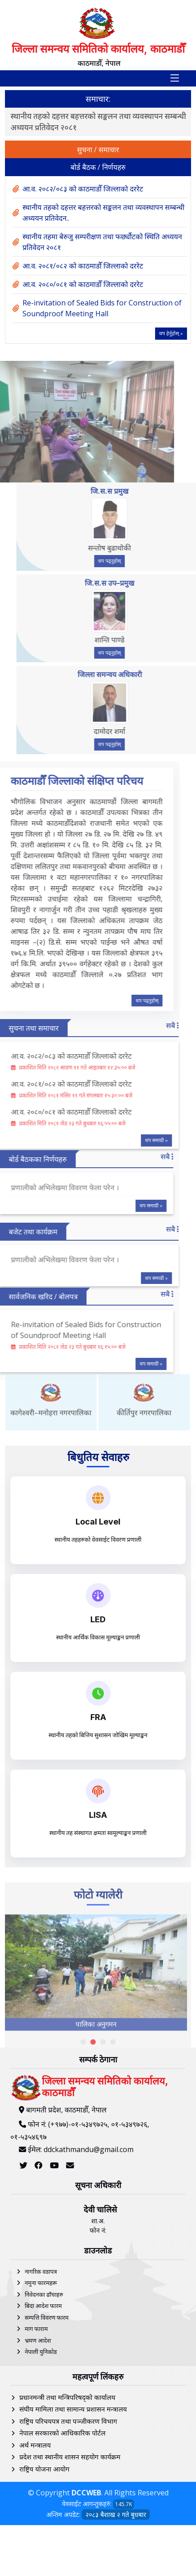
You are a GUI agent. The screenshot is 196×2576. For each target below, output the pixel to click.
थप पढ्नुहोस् (138, 560)
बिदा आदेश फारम (43, 2425)
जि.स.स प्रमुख (138, 491)
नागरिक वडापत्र (41, 2391)
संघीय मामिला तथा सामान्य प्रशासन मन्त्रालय (73, 2528)
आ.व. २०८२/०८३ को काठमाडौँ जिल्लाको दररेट (76, 116)
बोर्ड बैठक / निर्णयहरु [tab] (98, 167)
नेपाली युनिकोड (41, 2471)
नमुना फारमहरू (41, 2403)
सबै (143, 1025)
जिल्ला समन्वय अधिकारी (139, 674)
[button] (83, 2191)
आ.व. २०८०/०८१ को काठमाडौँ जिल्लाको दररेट (82, 284)
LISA (98, 1815)
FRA (98, 1717)
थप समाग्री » (127, 1140)
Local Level (98, 1521)
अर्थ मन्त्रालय (35, 2564)
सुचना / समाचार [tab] (98, 150)
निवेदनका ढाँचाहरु (44, 2414)
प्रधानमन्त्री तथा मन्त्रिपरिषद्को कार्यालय (67, 2516)
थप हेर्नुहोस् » (171, 333)
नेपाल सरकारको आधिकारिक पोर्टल (62, 2552)
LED (98, 1619)
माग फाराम (36, 2448)
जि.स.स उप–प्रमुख (138, 582)
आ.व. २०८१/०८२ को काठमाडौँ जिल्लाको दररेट (82, 266)
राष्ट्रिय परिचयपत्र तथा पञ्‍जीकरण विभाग (68, 2540)
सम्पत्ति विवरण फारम (47, 2437)
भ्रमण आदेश (38, 2460)
